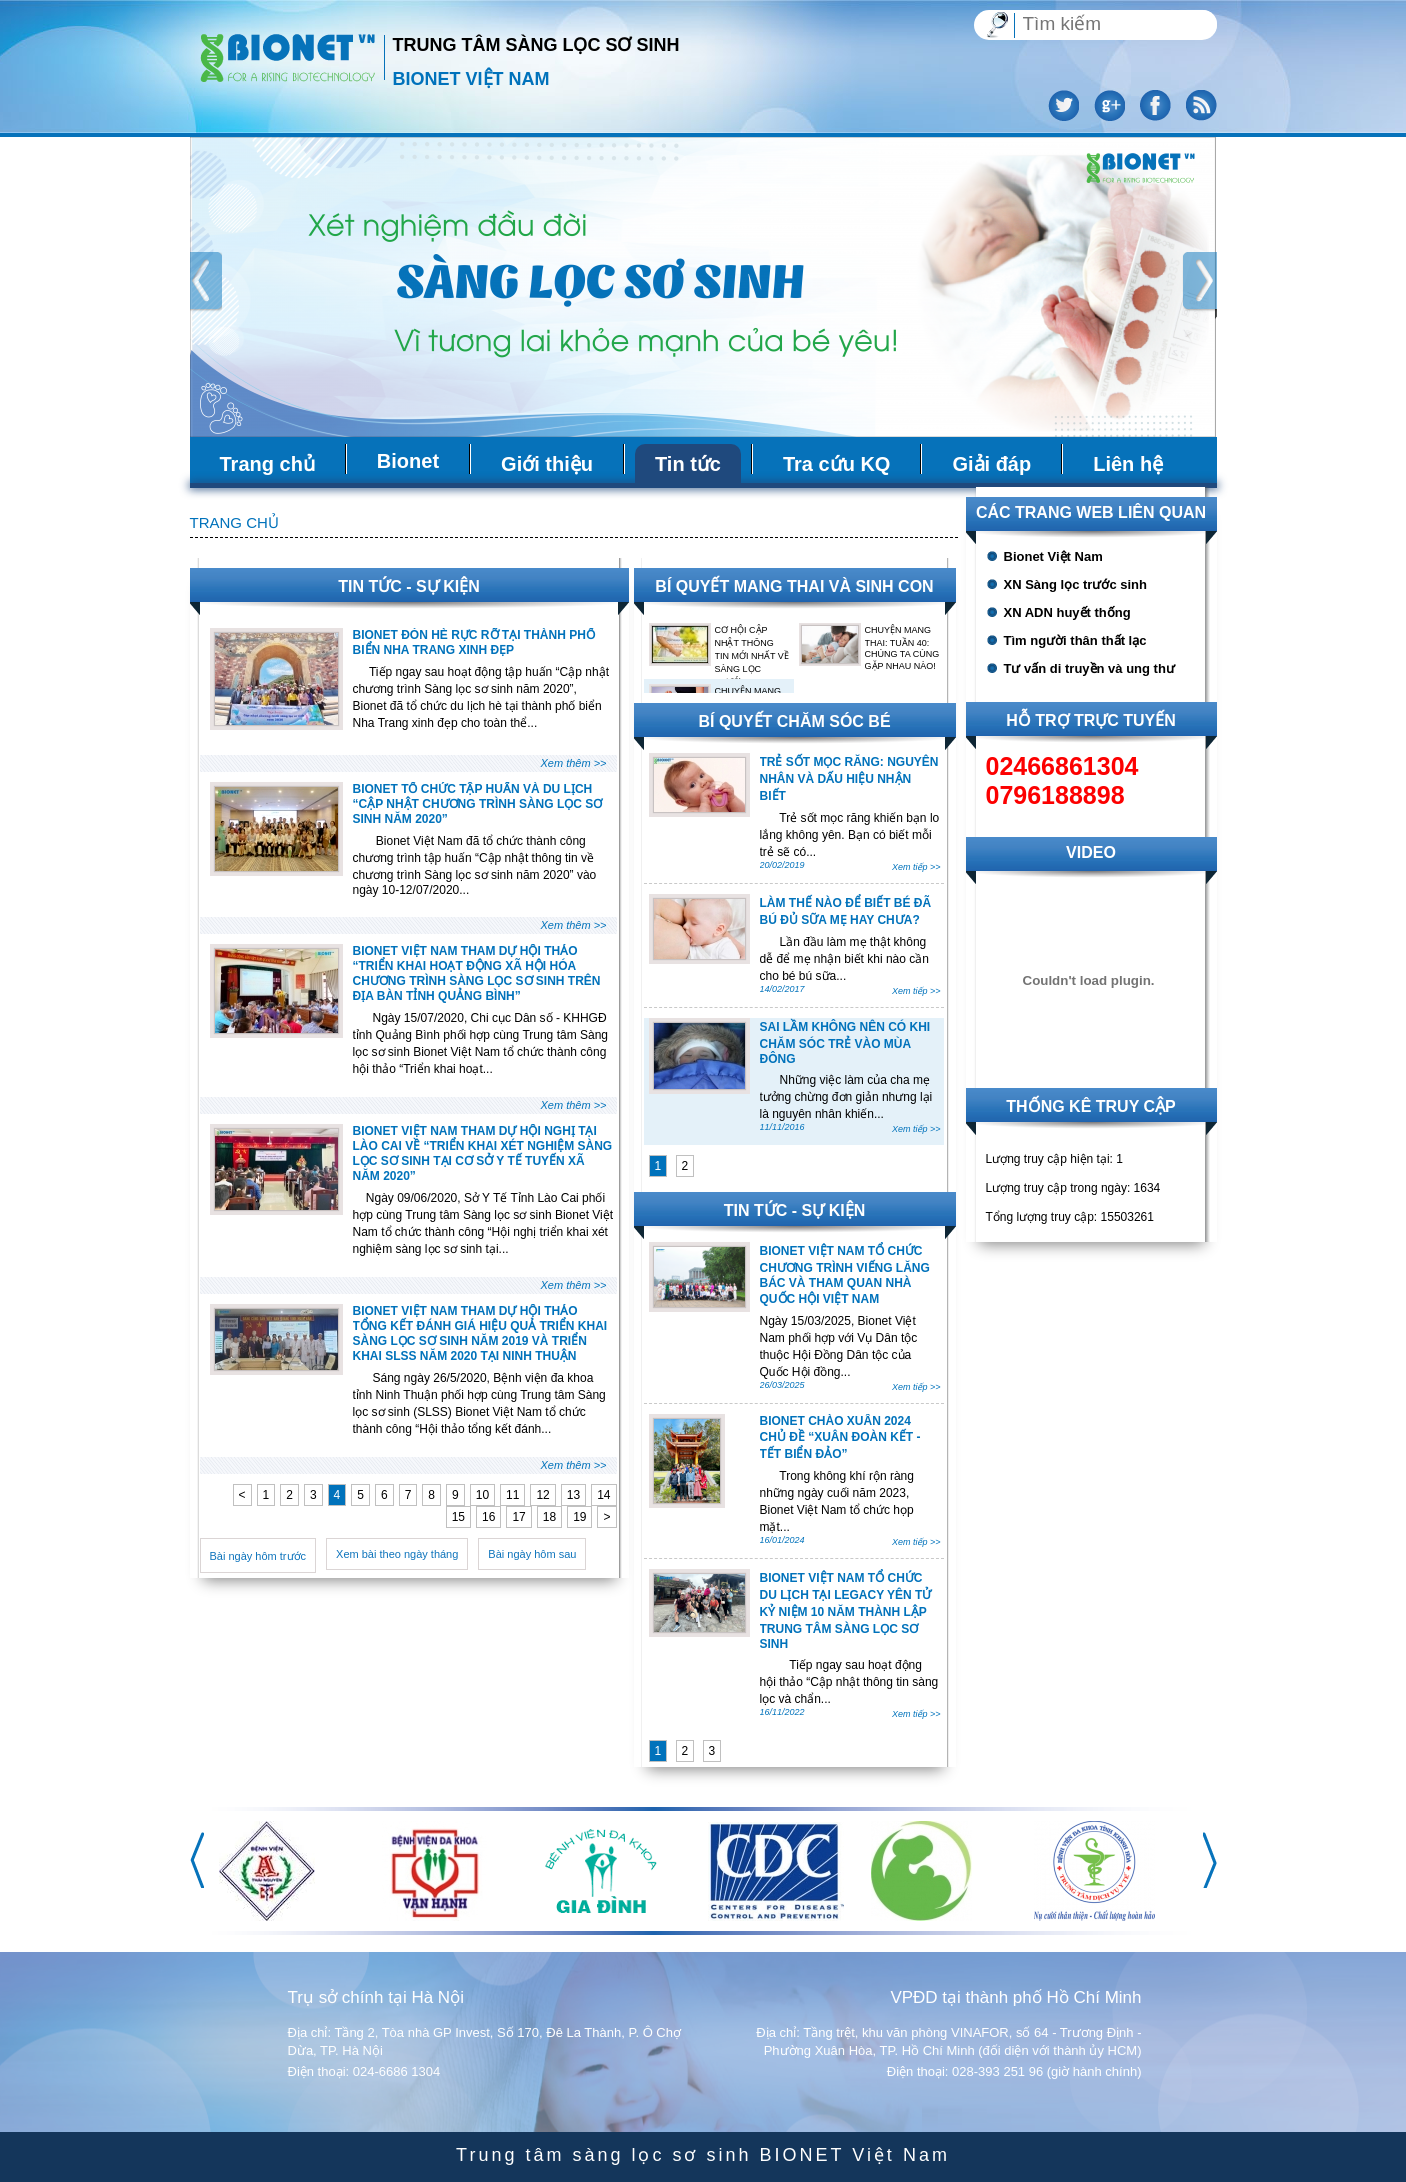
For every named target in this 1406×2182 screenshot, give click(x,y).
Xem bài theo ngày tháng (397, 1554)
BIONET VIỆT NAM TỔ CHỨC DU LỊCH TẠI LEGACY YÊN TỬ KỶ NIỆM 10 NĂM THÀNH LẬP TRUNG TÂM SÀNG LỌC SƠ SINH (846, 1611)
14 (603, 1495)
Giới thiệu (547, 464)
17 (518, 1517)
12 (542, 1495)
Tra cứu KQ (836, 464)
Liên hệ (1128, 464)
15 (458, 1517)
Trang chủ (267, 464)
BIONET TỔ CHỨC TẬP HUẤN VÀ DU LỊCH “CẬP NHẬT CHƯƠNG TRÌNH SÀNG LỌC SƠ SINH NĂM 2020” (478, 804)
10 (482, 1495)
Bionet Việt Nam (1053, 556)
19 (579, 1517)
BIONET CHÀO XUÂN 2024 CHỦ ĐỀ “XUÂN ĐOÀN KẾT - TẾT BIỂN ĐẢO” (840, 1437)
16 (488, 1517)
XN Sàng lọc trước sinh (1075, 584)
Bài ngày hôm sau (532, 1554)
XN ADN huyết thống (1067, 612)
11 (512, 1495)
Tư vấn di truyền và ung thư (1089, 668)
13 (573, 1495)
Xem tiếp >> (916, 867)
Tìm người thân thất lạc (1075, 640)
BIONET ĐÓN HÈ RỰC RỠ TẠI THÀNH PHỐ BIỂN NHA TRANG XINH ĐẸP (474, 642)
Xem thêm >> (573, 763)
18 (549, 1517)
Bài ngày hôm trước (258, 1556)
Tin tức (688, 464)
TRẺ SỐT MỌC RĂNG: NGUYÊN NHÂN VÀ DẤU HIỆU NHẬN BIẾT (849, 779)
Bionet (408, 461)
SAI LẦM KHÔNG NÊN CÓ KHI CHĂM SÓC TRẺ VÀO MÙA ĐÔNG (845, 1043)
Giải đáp (991, 464)
